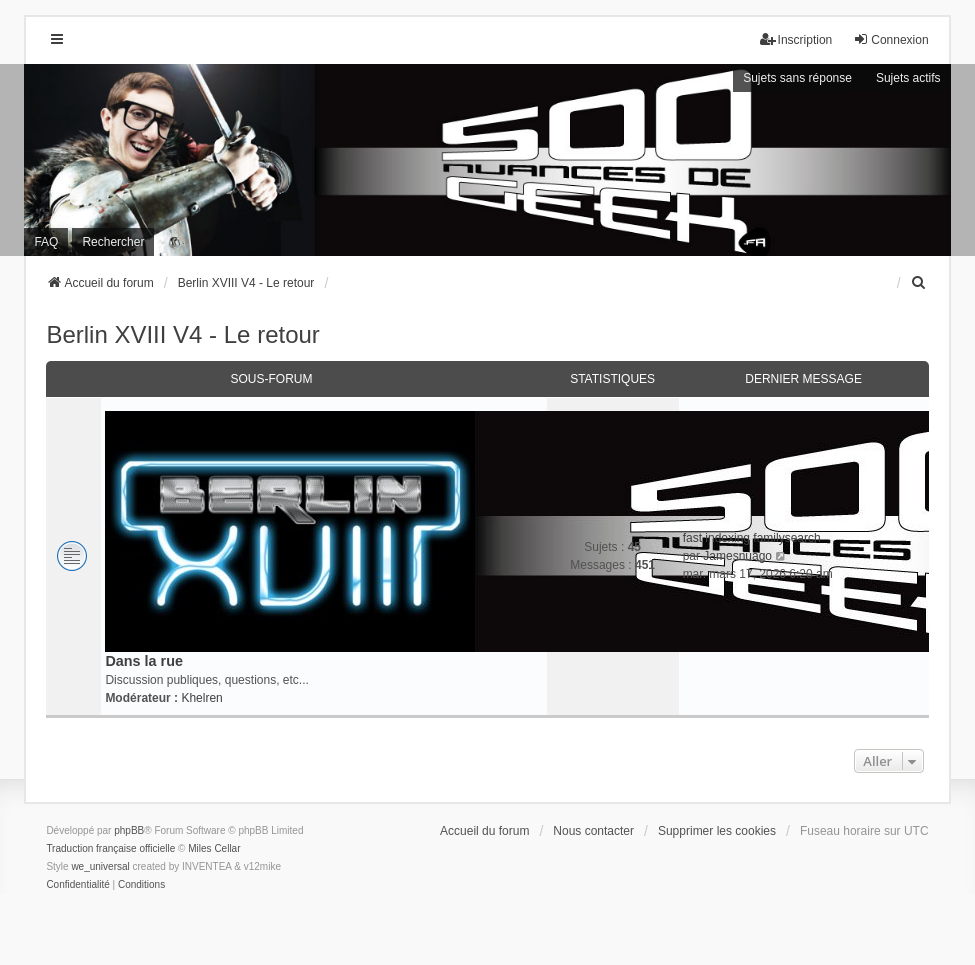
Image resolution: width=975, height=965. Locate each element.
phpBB (129, 830)
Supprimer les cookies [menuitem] (717, 831)
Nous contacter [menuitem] (593, 831)
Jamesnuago (737, 556)
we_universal (100, 866)
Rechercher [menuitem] (113, 242)
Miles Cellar (214, 848)
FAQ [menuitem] (46, 242)
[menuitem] (920, 283)
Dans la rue (144, 661)
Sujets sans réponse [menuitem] (797, 78)
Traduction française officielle (110, 848)
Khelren (201, 698)
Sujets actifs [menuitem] (908, 78)
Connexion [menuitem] (890, 39)
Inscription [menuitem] (796, 39)
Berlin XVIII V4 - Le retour (182, 334)
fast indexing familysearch (752, 538)
